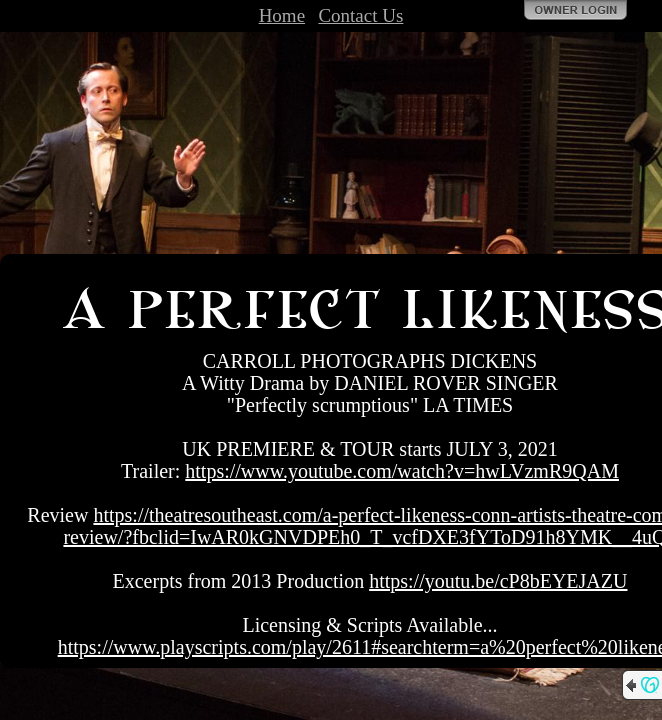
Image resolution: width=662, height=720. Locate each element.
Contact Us (360, 15)
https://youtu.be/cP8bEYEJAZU (498, 581)
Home (282, 15)
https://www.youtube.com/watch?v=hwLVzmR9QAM (402, 471)
